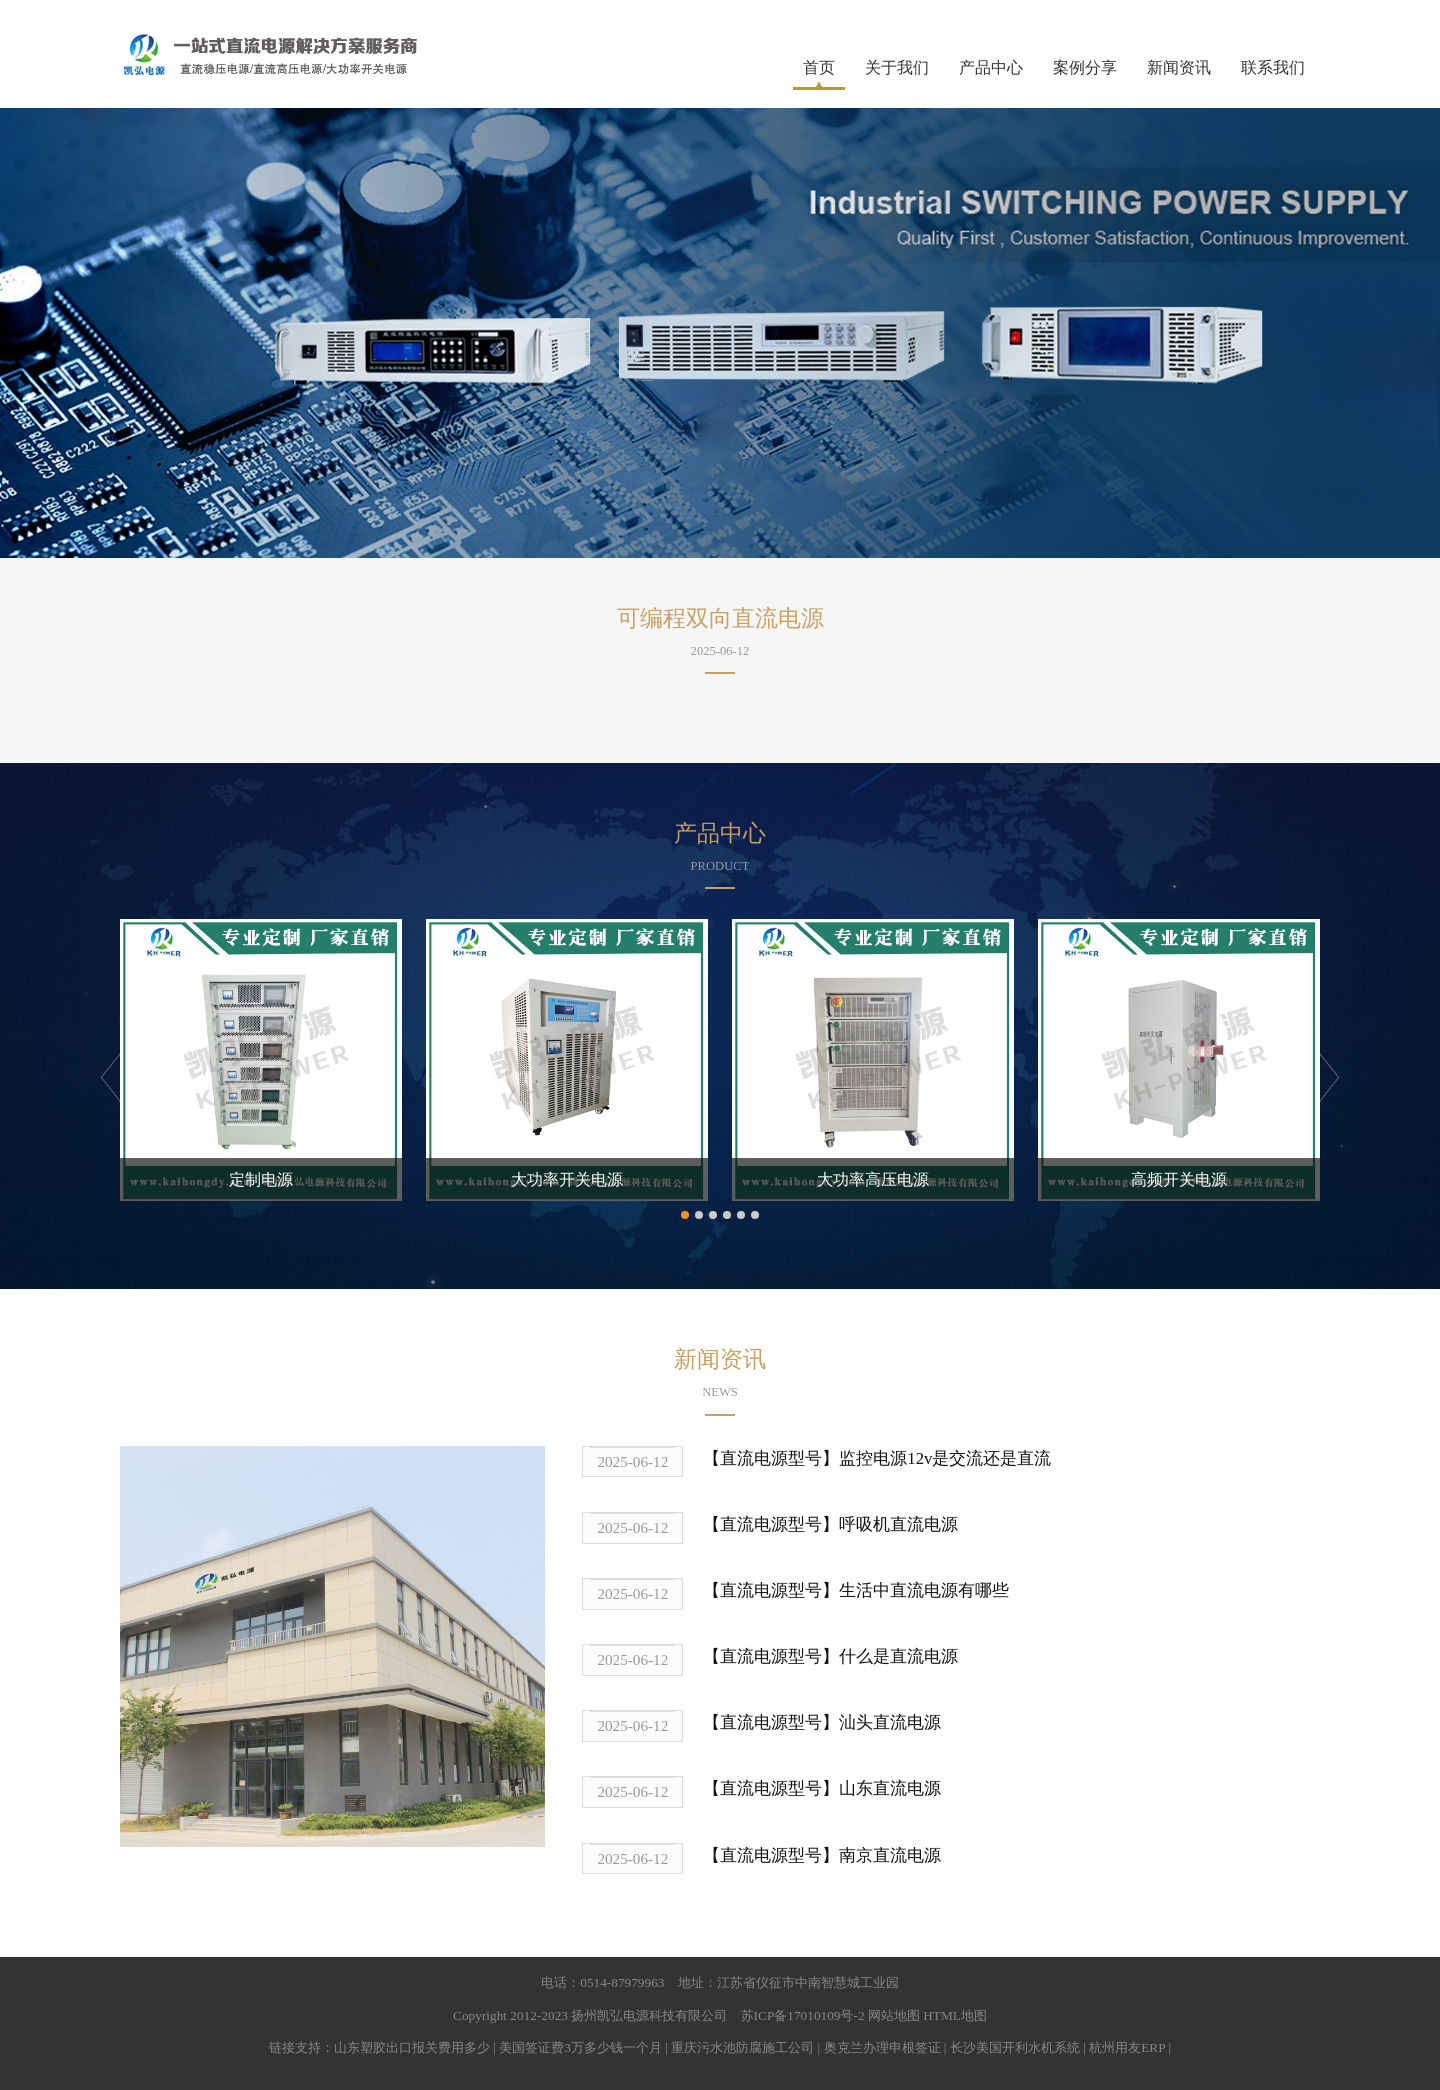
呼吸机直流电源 (898, 1524)
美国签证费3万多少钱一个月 (580, 2047)
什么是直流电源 (898, 1656)
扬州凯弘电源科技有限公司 (649, 2015)
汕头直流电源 (890, 1722)
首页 (819, 67)
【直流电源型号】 (771, 1458)
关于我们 (897, 67)
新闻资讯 (1179, 67)
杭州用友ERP (1127, 2047)
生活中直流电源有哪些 (924, 1590)
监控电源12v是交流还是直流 (945, 1458)
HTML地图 (955, 2015)
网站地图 (894, 2015)
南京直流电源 (890, 1855)
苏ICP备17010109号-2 (803, 2015)
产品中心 (991, 67)
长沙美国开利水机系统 (1015, 2047)
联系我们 (1273, 67)
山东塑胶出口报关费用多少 (412, 2047)
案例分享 (1085, 67)
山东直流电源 (890, 1788)
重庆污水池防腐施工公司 (742, 2047)
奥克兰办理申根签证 (882, 2047)
